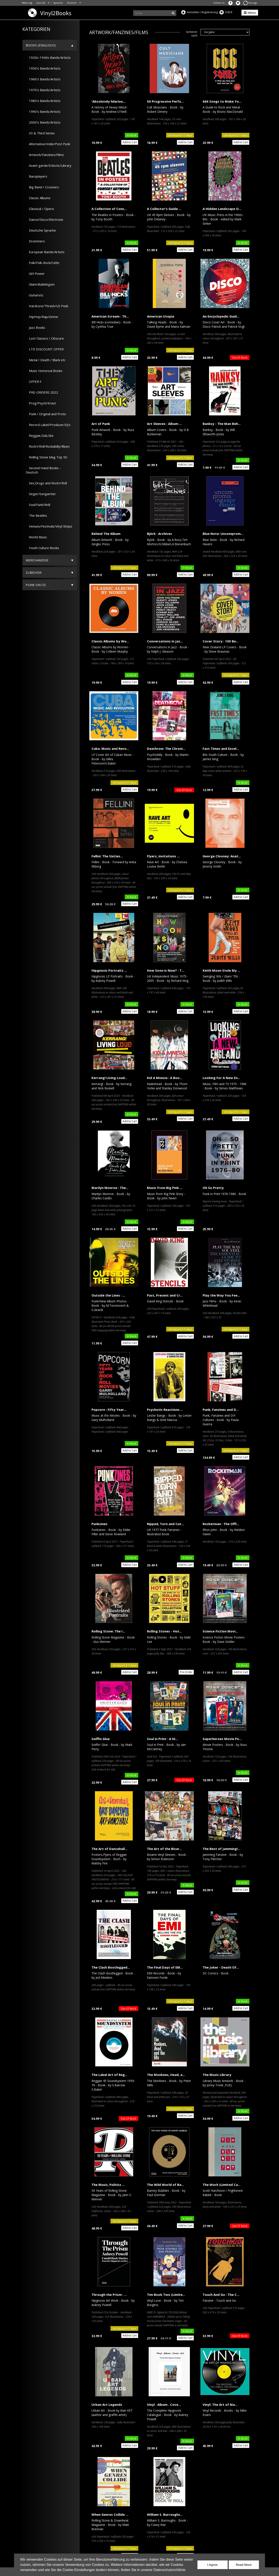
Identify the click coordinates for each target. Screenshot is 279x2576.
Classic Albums (38, 198)
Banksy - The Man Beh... (222, 423)
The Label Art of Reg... (109, 2074)
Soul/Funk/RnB (38, 504)
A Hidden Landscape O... (222, 209)
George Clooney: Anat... (222, 856)
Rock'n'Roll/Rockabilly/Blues (48, 446)
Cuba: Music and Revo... (110, 748)
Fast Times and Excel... (221, 748)
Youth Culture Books (42, 548)
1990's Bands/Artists (43, 111)
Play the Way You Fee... (221, 1295)
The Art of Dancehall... (109, 1849)
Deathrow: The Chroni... (166, 748)
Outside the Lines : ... (108, 1295)
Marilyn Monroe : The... (109, 1188)
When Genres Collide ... (109, 2514)
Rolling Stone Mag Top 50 (46, 457)
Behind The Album (105, 533)
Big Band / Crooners (42, 187)
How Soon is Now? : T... (165, 970)
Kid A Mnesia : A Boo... (164, 1078)
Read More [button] (244, 2564)
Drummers (35, 241)
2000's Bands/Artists (43, 122)
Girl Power (35, 273)
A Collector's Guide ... (164, 209)
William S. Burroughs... (165, 2514)
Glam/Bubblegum (40, 284)
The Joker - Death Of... (221, 1967)
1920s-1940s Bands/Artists (48, 57)
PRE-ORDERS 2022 (42, 392)
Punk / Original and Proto (46, 414)
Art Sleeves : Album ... (164, 423)
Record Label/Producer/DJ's (48, 425)
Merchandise (37, 560)
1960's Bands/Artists (43, 79)
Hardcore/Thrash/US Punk (47, 306)
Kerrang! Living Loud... (109, 1078)
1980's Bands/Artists (43, 101)
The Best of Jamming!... (221, 1849)
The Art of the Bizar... (164, 1849)
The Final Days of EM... (165, 1967)
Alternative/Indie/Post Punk (48, 144)
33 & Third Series (40, 133)
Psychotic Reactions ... (165, 1409)
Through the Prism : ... (109, 2294)
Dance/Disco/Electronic (44, 219)
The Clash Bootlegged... (110, 1967)
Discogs (250, 2)
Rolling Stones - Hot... (164, 1631)
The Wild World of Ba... (165, 2184)
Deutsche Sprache (41, 230)
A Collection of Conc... (109, 209)
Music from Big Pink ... (164, 1188)
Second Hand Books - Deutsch (43, 470)
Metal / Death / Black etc (46, 360)
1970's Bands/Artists (43, 90)
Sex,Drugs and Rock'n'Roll (46, 483)
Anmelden (193, 12)
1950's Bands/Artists (43, 68)
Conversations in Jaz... (165, 641)
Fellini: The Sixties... (107, 856)
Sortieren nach (191, 33)
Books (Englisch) (41, 45)
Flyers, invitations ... (163, 856)
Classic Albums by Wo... (110, 641)
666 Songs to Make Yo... (222, 101)
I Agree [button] (212, 2564)
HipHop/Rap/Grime (42, 317)
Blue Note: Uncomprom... (223, 533)
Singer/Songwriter (41, 494)
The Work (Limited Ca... (221, 2184)
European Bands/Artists (45, 252)
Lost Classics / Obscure (45, 338)
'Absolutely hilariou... (108, 101)
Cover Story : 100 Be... (220, 641)
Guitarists (34, 295)
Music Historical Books (44, 371)
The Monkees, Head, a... (166, 2074)
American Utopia (160, 316)
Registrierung (210, 12)
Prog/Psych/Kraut (41, 403)
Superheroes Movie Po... (222, 1739)
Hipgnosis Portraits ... (109, 970)
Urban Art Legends (106, 2404)
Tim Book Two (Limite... (166, 2294)
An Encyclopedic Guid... (221, 316)
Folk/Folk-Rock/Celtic (43, 263)
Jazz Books (35, 327)
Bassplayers (36, 176)
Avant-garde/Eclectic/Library (48, 165)
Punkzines (99, 1524)
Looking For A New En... (221, 1078)
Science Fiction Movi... (220, 1631)
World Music (36, 537)
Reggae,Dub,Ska (39, 435)
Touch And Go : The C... (221, 2294)
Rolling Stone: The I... (108, 1631)
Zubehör (33, 572)
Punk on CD (36, 585)
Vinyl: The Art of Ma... (220, 2404)
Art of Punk (100, 423)
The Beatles (36, 515)
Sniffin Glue (100, 1739)
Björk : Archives (159, 533)
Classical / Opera (40, 209)
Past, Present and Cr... (165, 1295)
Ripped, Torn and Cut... (165, 1524)
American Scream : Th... (110, 316)
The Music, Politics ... (108, 2184)
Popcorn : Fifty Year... (108, 1409)
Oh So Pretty (213, 1188)
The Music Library (217, 2074)
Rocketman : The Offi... (221, 1524)
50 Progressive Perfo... (165, 101)
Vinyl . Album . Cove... (164, 2404)
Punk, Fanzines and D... (221, 1409)
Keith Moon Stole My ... (221, 970)
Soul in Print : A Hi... (162, 1739)
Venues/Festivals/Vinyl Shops (49, 526)
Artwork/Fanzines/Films (45, 155)
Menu (250, 12)
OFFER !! (33, 381)
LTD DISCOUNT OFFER (45, 349)
